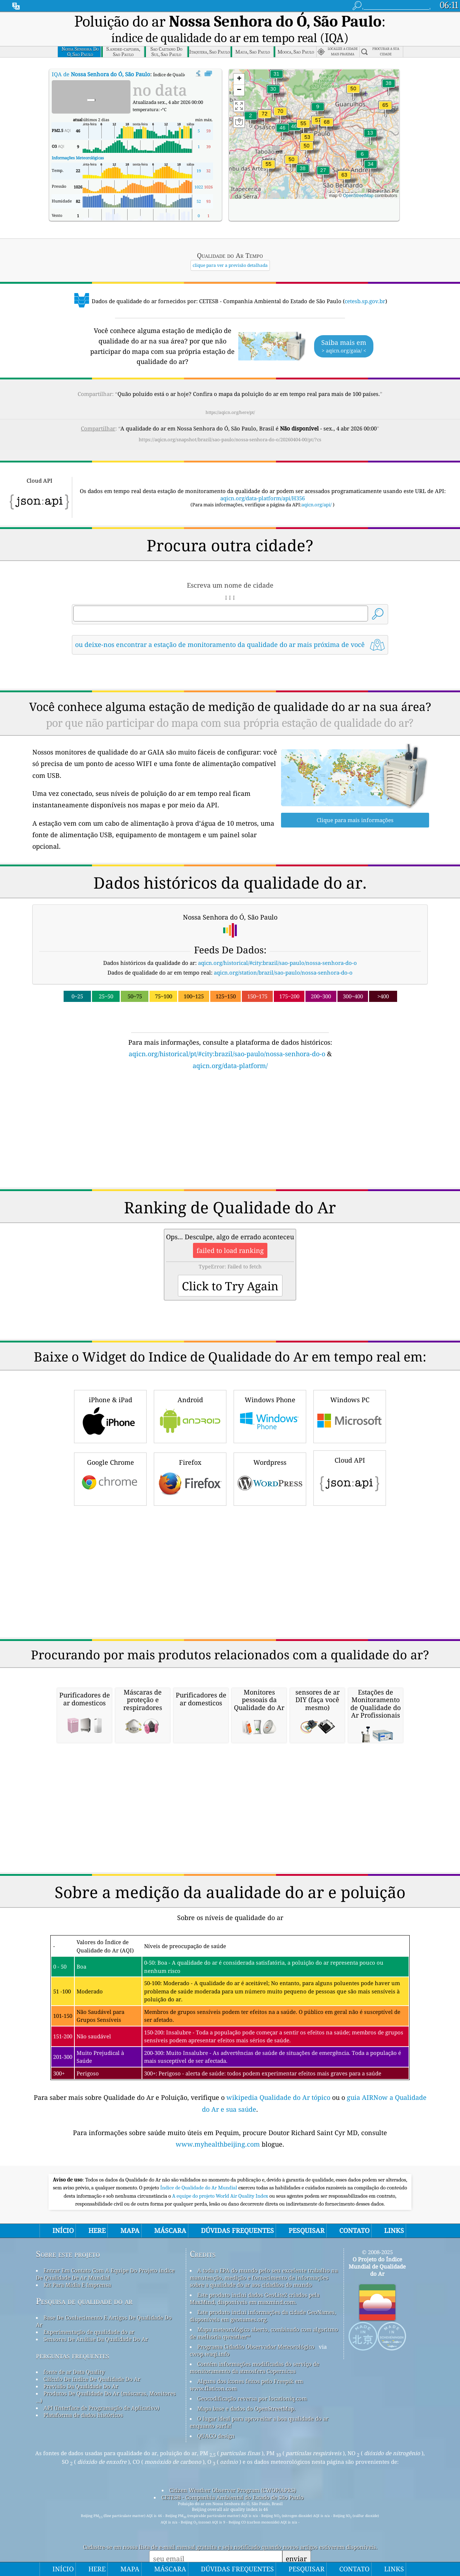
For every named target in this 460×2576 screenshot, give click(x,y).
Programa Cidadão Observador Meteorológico (255, 2346)
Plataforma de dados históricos (83, 2414)
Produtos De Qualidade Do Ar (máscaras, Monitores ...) (106, 2397)
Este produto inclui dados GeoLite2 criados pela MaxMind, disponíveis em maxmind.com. (254, 2298)
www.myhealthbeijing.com (219, 2144)
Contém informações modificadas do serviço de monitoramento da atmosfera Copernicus (254, 2367)
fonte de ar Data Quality (74, 2371)
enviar (296, 2558)
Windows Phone (270, 1415)
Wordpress (270, 1478)
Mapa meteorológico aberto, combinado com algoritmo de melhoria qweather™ (264, 2333)
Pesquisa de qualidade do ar (84, 2301)
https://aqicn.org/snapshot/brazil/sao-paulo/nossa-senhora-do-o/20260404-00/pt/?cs (230, 440)
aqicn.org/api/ (317, 505)
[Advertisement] (230, 1133)
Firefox (190, 1478)
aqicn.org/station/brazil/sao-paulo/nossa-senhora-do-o (283, 972)
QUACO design (216, 2435)
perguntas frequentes (72, 2355)
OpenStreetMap (358, 195)
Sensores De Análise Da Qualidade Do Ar (95, 2339)
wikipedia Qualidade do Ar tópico (279, 2097)
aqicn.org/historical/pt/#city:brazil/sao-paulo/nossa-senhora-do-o (227, 1053)
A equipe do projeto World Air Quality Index (220, 2196)
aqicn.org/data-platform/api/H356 (262, 498)
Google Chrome (110, 1478)
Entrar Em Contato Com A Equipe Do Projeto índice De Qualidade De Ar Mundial (105, 2274)
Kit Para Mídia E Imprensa (77, 2284)
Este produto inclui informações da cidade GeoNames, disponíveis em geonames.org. (263, 2315)
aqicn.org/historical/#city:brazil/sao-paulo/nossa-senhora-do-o (277, 962)
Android (190, 1415)
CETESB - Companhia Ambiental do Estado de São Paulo (232, 2497)
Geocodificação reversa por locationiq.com (252, 2398)
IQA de (101, 74)
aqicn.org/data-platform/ (230, 1065)
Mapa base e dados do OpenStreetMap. (246, 2408)
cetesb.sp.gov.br (365, 301)
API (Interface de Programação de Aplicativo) (101, 2407)
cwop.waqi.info (210, 2353)
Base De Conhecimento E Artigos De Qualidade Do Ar (104, 2321)
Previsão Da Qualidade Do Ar (80, 2386)
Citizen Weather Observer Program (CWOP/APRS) (232, 2490)
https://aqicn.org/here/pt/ (230, 412)
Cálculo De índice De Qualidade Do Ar (92, 2379)
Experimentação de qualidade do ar (88, 2331)
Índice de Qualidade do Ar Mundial (199, 2187)
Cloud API (349, 1477)
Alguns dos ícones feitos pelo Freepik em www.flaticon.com (246, 2384)
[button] (264, 118)
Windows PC (349, 1415)
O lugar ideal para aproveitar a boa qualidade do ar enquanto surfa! (259, 2422)
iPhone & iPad (110, 1415)
